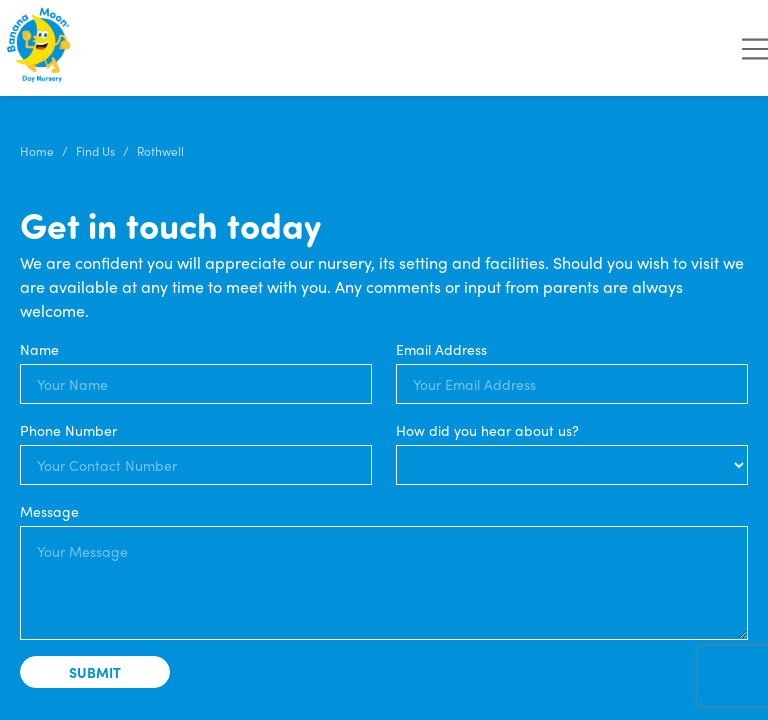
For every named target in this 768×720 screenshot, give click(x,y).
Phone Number (68, 430)
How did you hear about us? (487, 430)
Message (49, 511)
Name (39, 349)
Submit (95, 672)
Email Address (441, 349)
